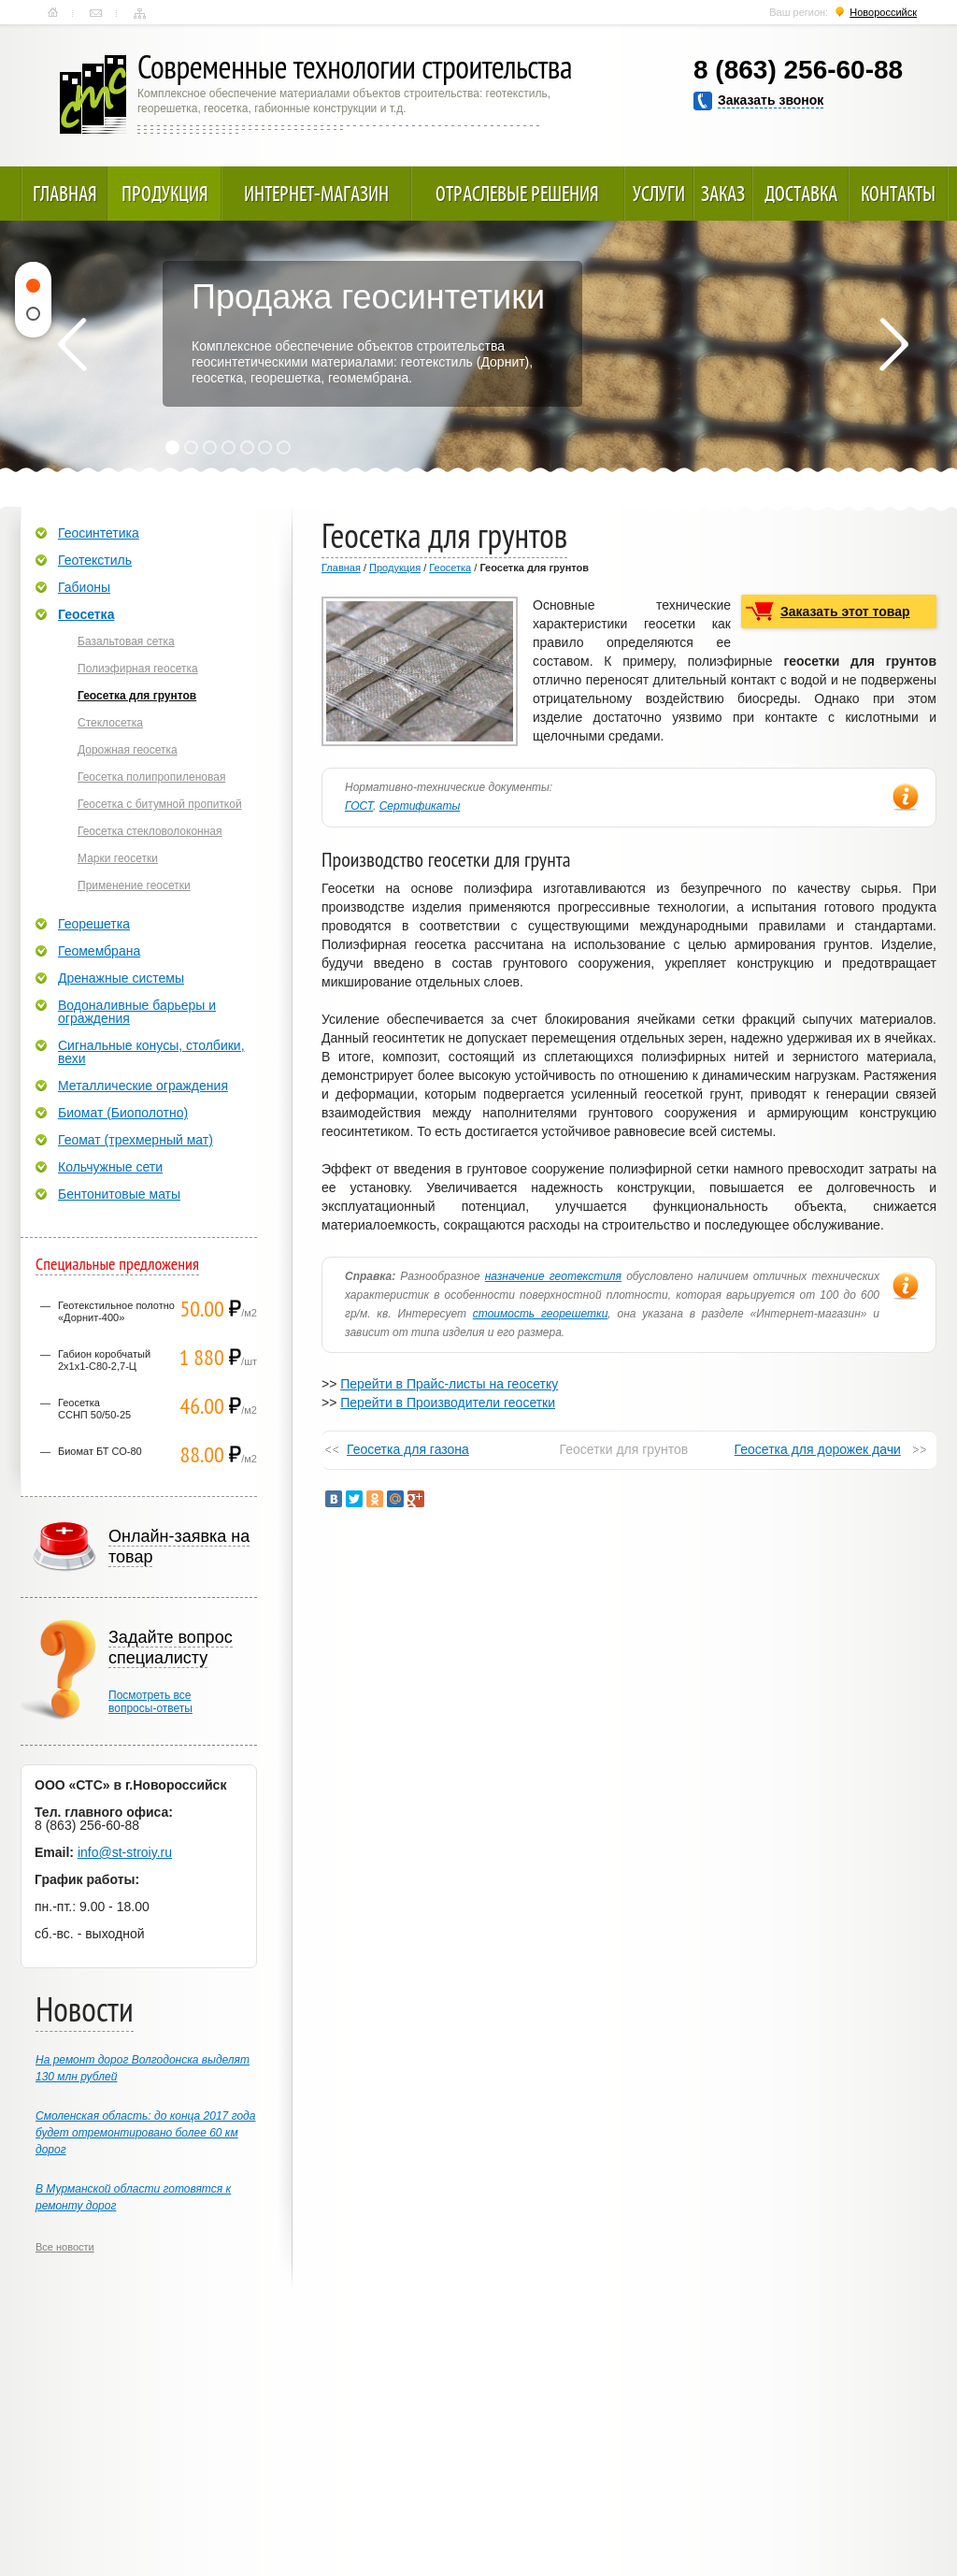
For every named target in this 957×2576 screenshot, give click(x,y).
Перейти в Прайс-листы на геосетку (449, 1383)
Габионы (84, 587)
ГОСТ (359, 806)
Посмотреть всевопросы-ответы (150, 1702)
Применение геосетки (134, 885)
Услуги (659, 193)
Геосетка (450, 567)
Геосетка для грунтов (137, 695)
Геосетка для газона (408, 1449)
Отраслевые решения (517, 193)
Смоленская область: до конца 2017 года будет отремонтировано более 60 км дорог (145, 2132)
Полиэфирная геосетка (138, 668)
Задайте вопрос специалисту (170, 1647)
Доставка (800, 193)
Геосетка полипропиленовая (151, 777)
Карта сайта (140, 13)
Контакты (96, 13)
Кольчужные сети (110, 1166)
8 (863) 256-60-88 (798, 69)
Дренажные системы (121, 978)
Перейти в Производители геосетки (447, 1402)
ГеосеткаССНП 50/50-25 (94, 1408)
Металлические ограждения (143, 1085)
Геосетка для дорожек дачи (818, 1449)
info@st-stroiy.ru (125, 1852)
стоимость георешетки (540, 1313)
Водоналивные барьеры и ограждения (137, 1012)
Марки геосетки (118, 858)
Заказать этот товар (845, 611)
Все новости (65, 2246)
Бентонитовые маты (119, 1194)
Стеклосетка (110, 722)
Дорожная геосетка (128, 749)
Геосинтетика (98, 533)
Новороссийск (883, 12)
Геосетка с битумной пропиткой (160, 804)
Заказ (723, 193)
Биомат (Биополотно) (123, 1112)
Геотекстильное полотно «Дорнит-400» (116, 1311)
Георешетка (94, 923)
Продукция (164, 193)
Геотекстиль (95, 560)
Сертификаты (420, 806)
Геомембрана (99, 950)
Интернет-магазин (316, 193)
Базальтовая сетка (126, 641)
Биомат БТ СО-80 (100, 1451)
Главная (53, 13)
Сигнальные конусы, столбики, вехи (151, 1052)
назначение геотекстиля (553, 1276)
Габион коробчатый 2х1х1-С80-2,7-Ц (104, 1360)
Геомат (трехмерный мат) (135, 1139)
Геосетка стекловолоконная (150, 831)
